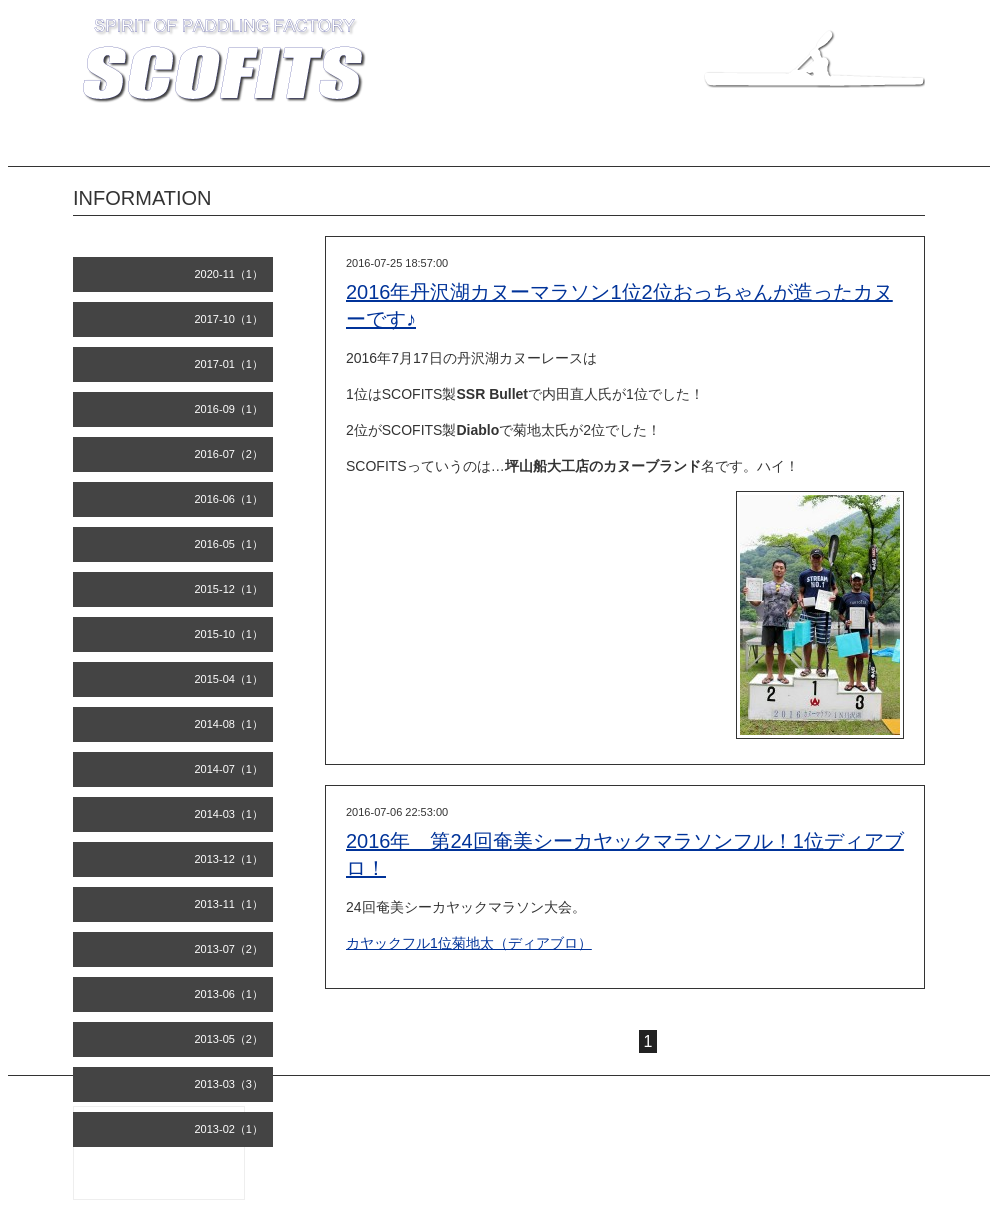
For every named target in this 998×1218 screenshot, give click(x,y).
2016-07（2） (229, 454)
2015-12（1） (229, 589)
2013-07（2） (229, 949)
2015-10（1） (229, 634)
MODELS (330, 147)
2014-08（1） (229, 724)
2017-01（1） (229, 364)
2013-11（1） (229, 904)
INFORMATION (232, 147)
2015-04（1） (229, 679)
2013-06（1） (229, 994)
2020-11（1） (229, 274)
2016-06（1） (229, 499)
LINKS (795, 147)
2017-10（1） (229, 319)
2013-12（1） (229, 859)
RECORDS (507, 147)
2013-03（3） (229, 1084)
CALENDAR (877, 147)
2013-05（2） (229, 1039)
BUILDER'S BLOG (616, 147)
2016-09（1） (229, 409)
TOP (147, 147)
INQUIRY (721, 147)
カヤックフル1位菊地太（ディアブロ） (469, 943)
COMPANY (416, 147)
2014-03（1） (229, 814)
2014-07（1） (229, 769)
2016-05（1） (229, 544)
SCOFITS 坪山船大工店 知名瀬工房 (723, 1113)
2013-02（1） (229, 1129)
